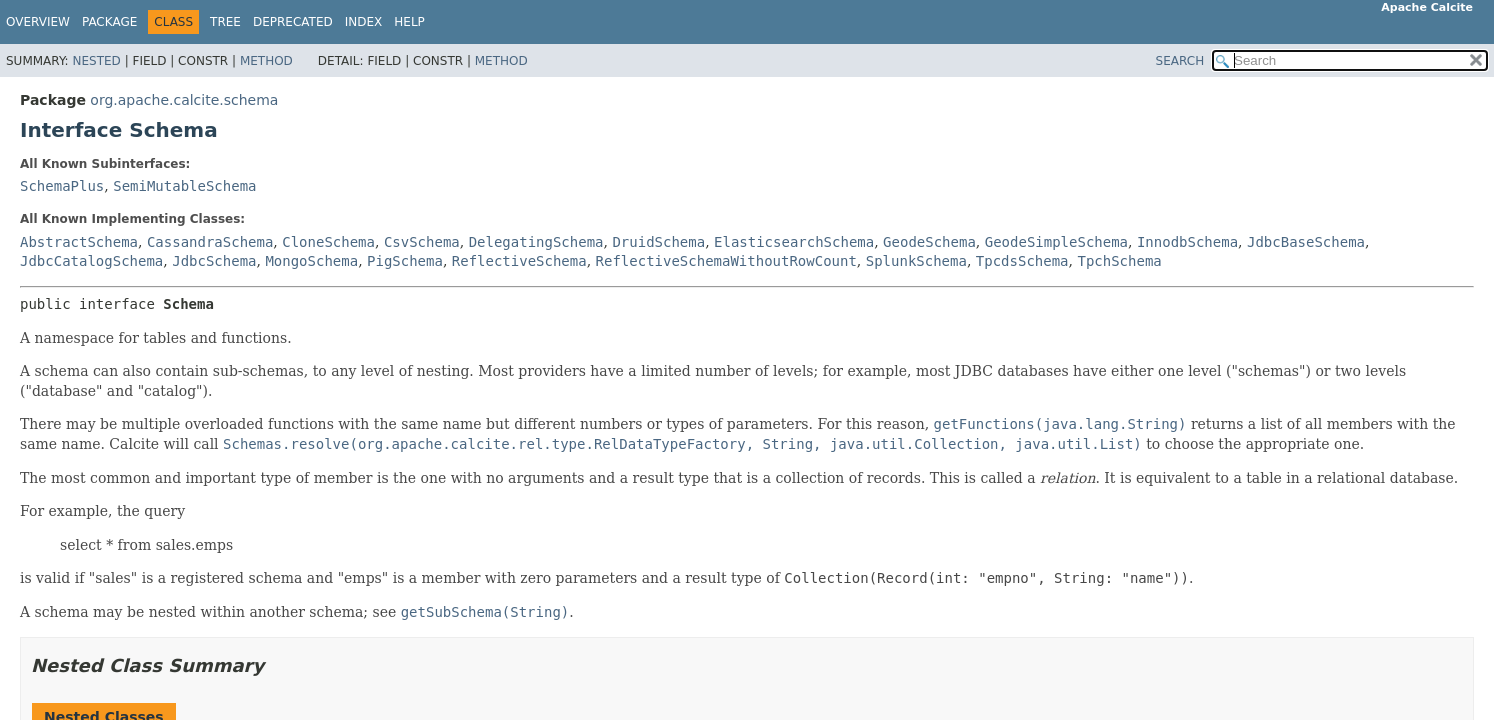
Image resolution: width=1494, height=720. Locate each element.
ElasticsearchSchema (794, 242)
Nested (96, 61)
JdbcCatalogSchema (91, 261)
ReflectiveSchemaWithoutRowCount (726, 261)
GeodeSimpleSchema (1056, 242)
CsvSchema (422, 242)
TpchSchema (1119, 261)
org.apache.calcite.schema (184, 100)
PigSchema (405, 261)
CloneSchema (328, 242)
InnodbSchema (1187, 242)
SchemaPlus (62, 186)
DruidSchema (658, 242)
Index (364, 22)
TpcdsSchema (1022, 261)
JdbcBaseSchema (1306, 242)
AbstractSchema (79, 242)
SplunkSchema (916, 261)
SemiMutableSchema (184, 186)
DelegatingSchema (536, 242)
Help (409, 22)
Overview (38, 22)
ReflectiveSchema (519, 261)
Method (266, 61)
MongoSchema (311, 261)
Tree (225, 22)
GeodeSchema (929, 242)
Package (109, 22)
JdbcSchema (214, 261)
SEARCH (1180, 61)
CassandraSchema (210, 242)
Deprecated (293, 22)
